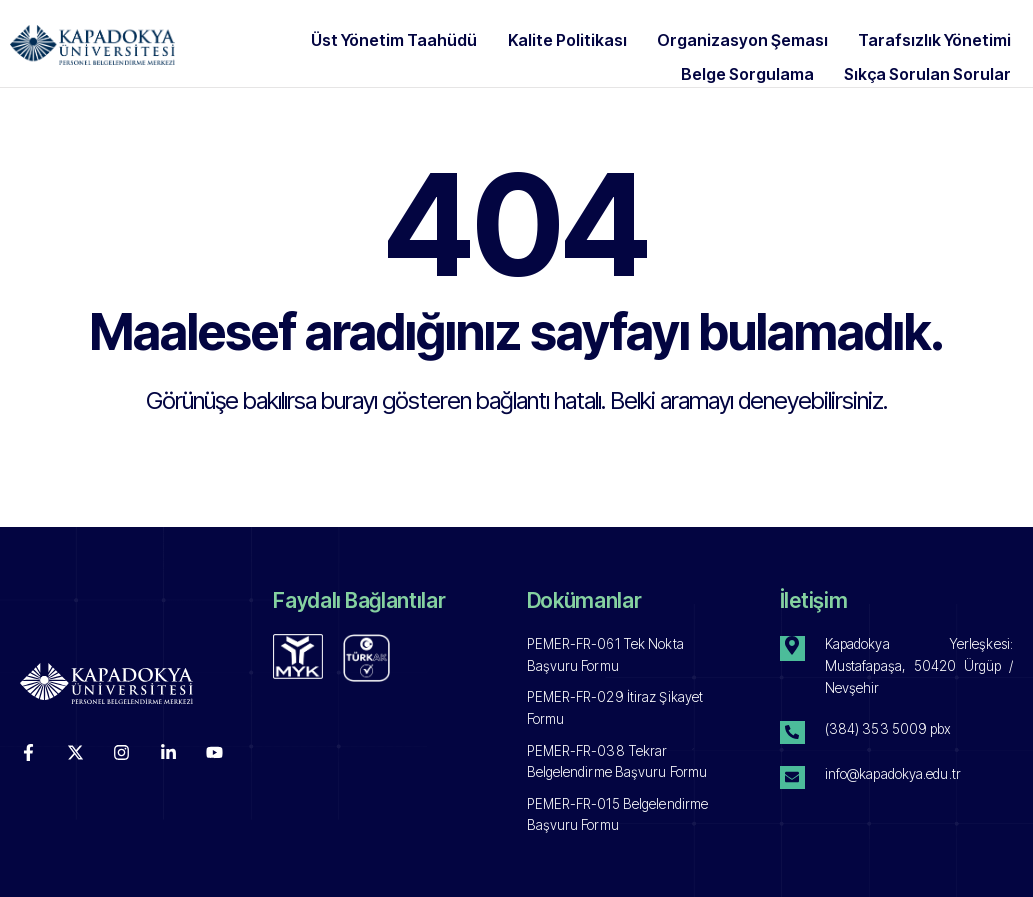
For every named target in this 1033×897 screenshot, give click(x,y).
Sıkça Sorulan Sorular (929, 61)
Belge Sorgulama (759, 61)
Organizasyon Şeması (754, 37)
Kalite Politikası (589, 37)
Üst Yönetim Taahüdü (427, 37)
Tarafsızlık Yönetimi (936, 37)
